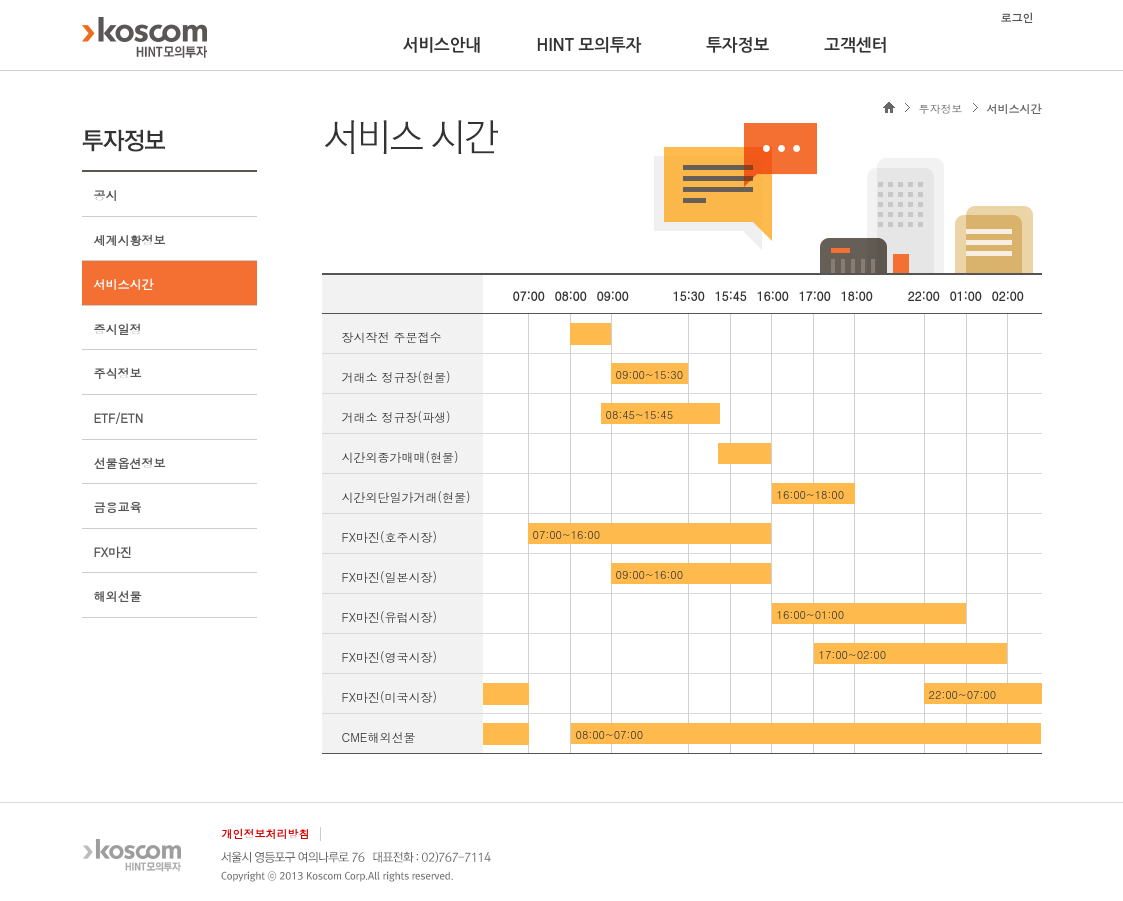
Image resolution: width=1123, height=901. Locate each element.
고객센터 (855, 45)
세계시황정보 (130, 239)
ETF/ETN (119, 417)
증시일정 (118, 328)
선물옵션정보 (130, 462)
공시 (106, 194)
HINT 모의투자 (588, 45)
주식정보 (118, 372)
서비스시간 (124, 283)
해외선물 (118, 595)
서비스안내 (442, 45)
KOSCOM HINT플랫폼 (144, 37)
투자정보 (737, 45)
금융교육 (118, 506)
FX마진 (113, 551)
